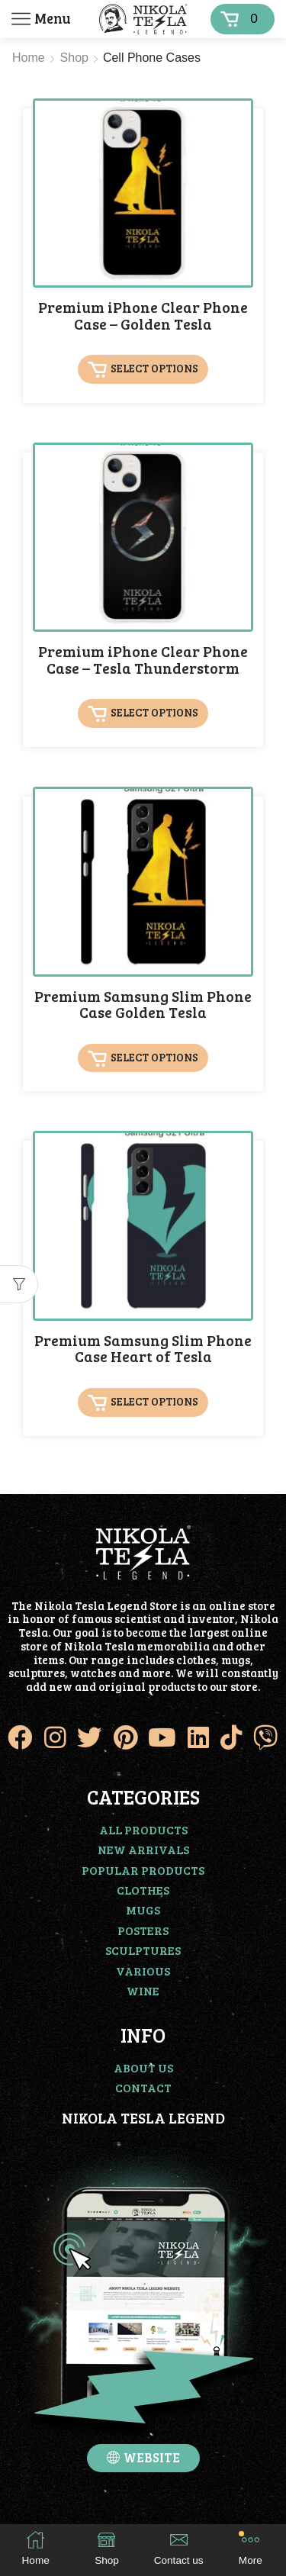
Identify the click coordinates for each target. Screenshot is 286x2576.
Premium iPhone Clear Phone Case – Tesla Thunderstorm (143, 659)
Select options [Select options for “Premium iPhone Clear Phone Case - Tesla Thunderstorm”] (154, 713)
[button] (143, 2457)
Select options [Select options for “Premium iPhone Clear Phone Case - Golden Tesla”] (154, 368)
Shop (74, 57)
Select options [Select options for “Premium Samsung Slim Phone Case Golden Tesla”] (154, 1057)
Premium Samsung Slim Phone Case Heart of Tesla (143, 1348)
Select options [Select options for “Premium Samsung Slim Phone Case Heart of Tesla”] (154, 1401)
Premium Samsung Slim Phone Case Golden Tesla (143, 1004)
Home (28, 57)
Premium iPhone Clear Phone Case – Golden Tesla (143, 315)
